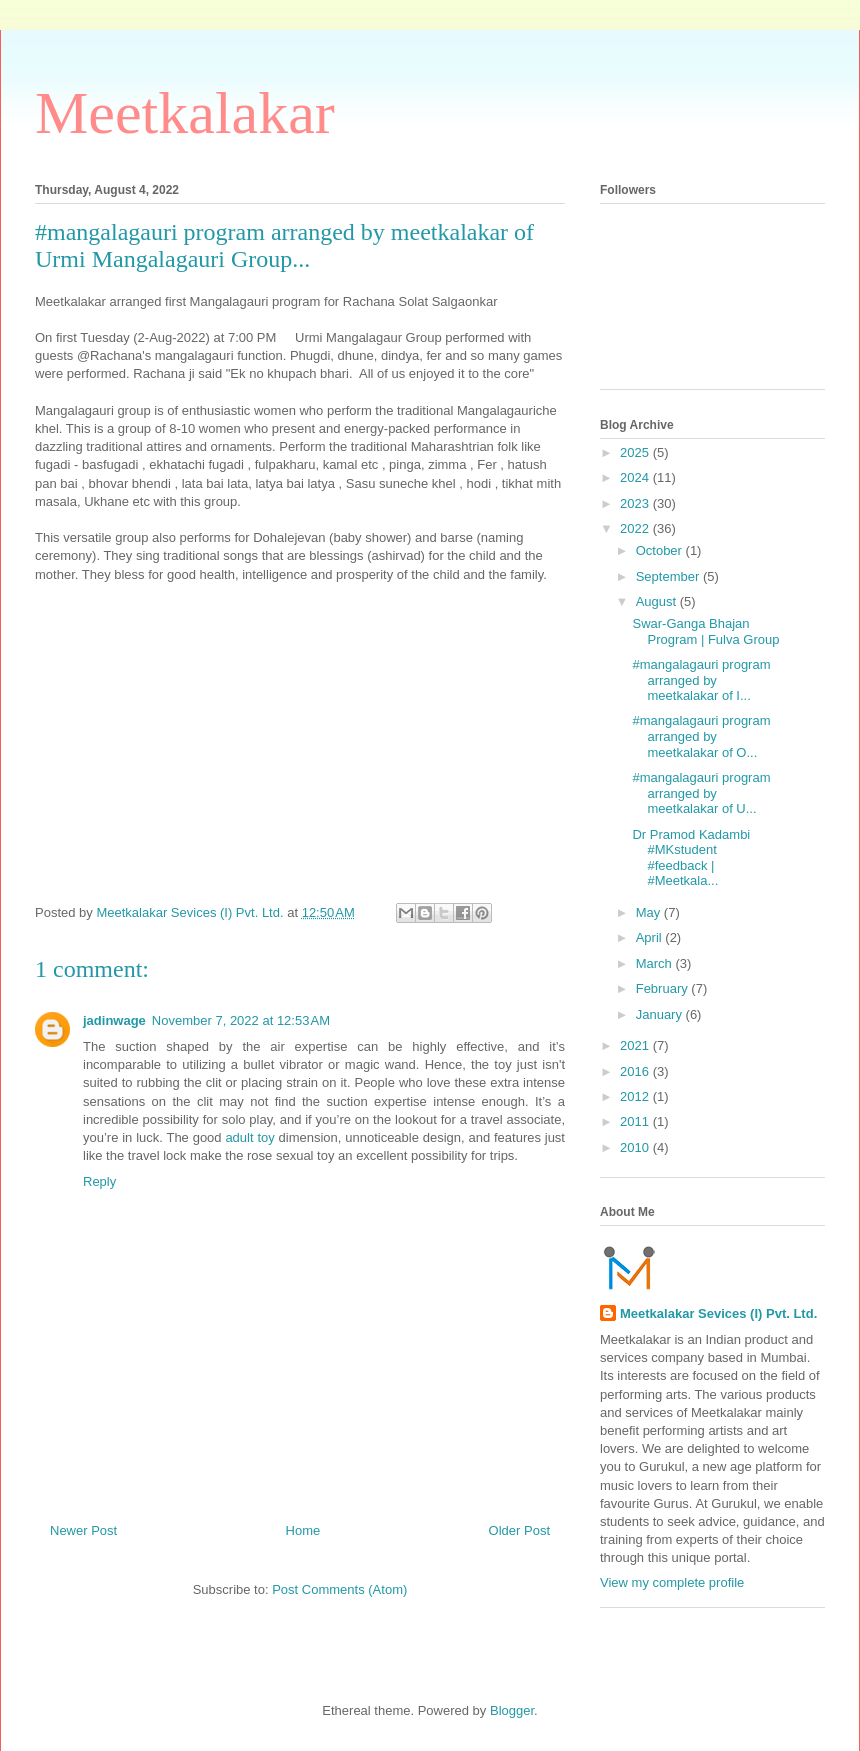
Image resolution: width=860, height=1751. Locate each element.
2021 (636, 1045)
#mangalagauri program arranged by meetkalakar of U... (701, 793)
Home (303, 1530)
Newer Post (83, 1530)
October (661, 550)
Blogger (512, 1710)
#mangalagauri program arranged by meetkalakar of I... (701, 680)
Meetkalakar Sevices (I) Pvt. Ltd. (718, 1313)
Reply (99, 1181)
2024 (636, 477)
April (651, 937)
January (661, 1014)
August (658, 601)
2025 (636, 452)
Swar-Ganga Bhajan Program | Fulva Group (705, 631)
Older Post (519, 1530)
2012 (636, 1096)
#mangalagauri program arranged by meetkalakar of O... (701, 736)
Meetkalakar (185, 113)
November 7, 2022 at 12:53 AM (241, 1020)
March (656, 963)
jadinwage (114, 1020)
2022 (636, 528)
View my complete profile (672, 1582)
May (650, 912)
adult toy (249, 1137)
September (669, 576)
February (664, 988)
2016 (636, 1071)
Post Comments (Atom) (339, 1589)
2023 (636, 503)
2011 (636, 1121)
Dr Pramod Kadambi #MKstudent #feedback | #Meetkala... (691, 858)
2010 (636, 1147)
